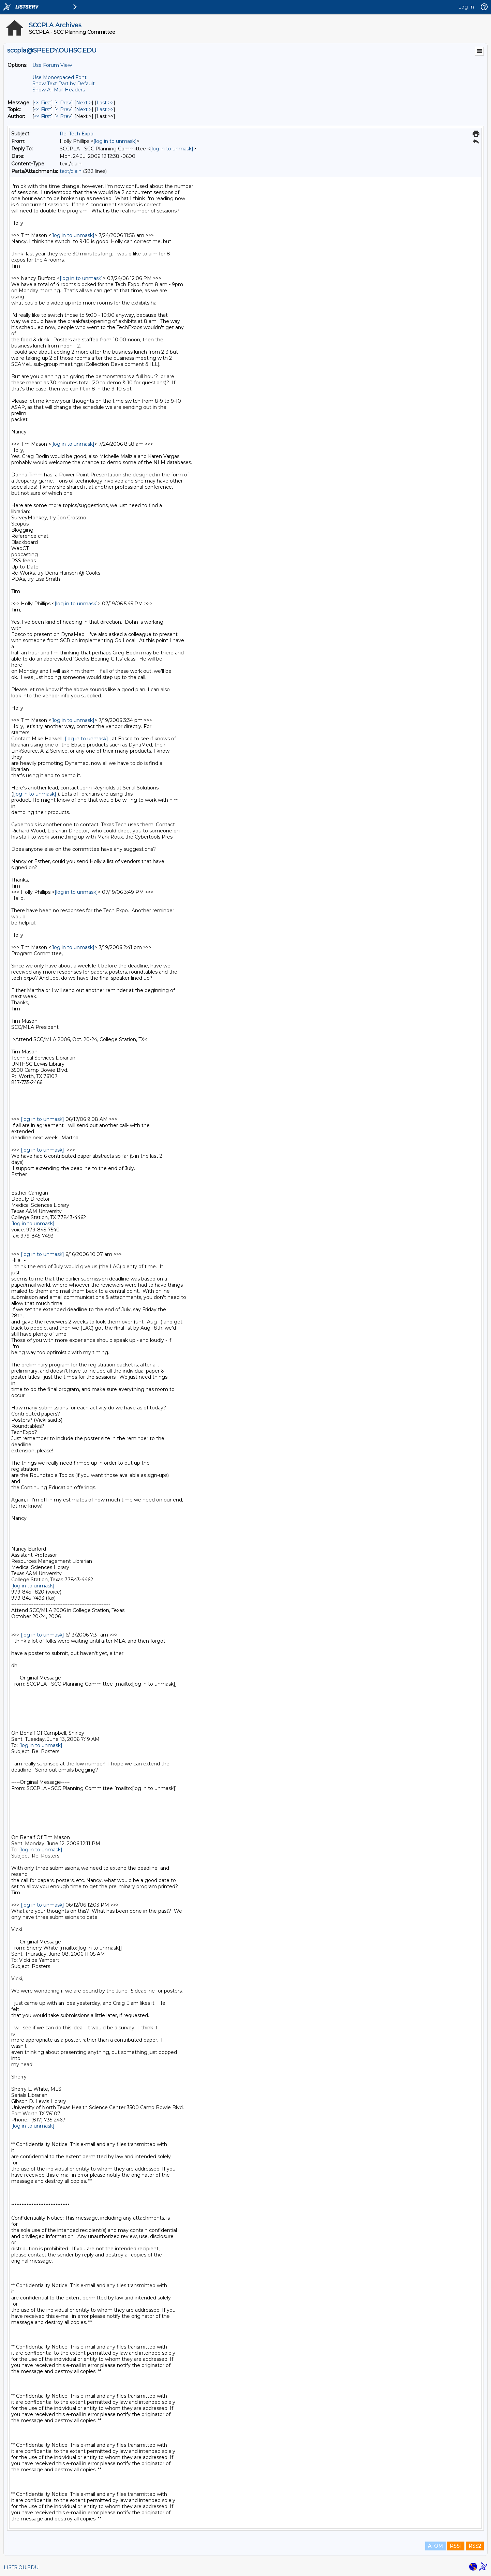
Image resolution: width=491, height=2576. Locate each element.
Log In (466, 7)
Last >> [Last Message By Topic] (105, 109)
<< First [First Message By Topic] (42, 109)
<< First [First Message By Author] (42, 116)
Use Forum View (52, 65)
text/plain (70, 171)
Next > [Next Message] (84, 103)
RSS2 (474, 2546)
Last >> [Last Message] (105, 103)
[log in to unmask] (115, 141)
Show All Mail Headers (58, 90)
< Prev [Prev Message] (63, 103)
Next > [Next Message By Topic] (84, 109)
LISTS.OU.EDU (21, 2567)
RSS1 (456, 2546)
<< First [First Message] (42, 103)
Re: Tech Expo (76, 134)
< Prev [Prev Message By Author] (63, 116)
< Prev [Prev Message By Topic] (63, 109)
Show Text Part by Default (63, 83)
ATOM (435, 2546)
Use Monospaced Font (59, 77)
